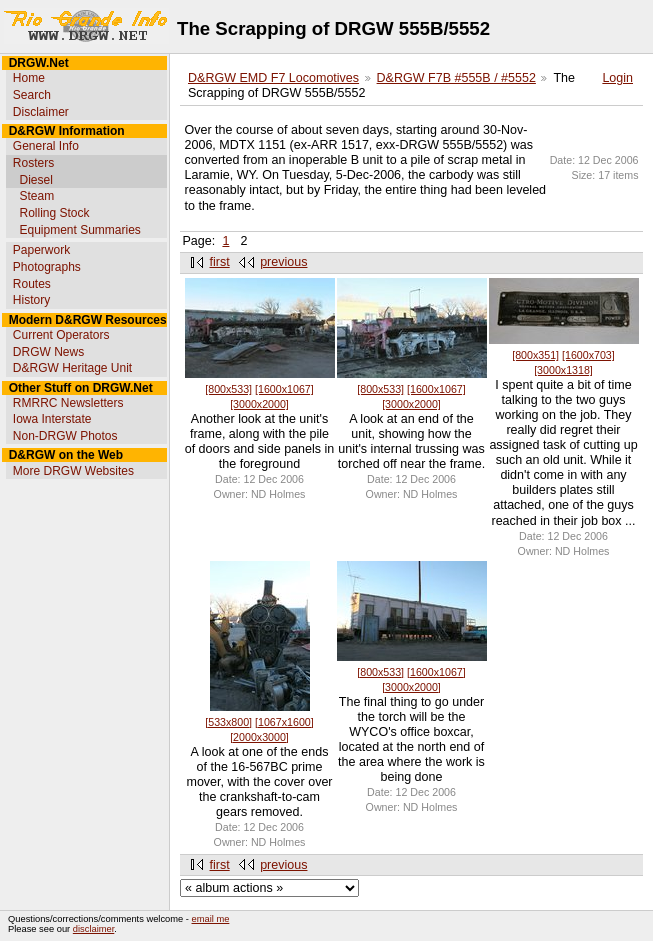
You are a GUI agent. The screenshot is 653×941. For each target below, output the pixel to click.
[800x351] (535, 355)
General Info (46, 146)
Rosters (33, 163)
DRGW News (48, 352)
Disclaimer (41, 112)
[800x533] (228, 389)
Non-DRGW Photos (65, 436)
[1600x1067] (284, 389)
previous (283, 262)
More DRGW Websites (73, 471)
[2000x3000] (259, 737)
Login (617, 78)
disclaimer (93, 929)
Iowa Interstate (52, 419)
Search (32, 95)
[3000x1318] (563, 370)
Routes (32, 284)
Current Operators (61, 335)
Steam (36, 196)
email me (211, 919)
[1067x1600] (284, 722)
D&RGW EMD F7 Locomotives (273, 78)
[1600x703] (588, 355)
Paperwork (41, 250)
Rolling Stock (54, 213)
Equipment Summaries (79, 230)
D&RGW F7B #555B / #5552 (456, 78)
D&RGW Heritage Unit (72, 368)
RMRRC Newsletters (68, 403)
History (31, 300)
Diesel (35, 180)
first (220, 262)
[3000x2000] (259, 404)
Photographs (47, 267)
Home (29, 78)
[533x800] (228, 722)
